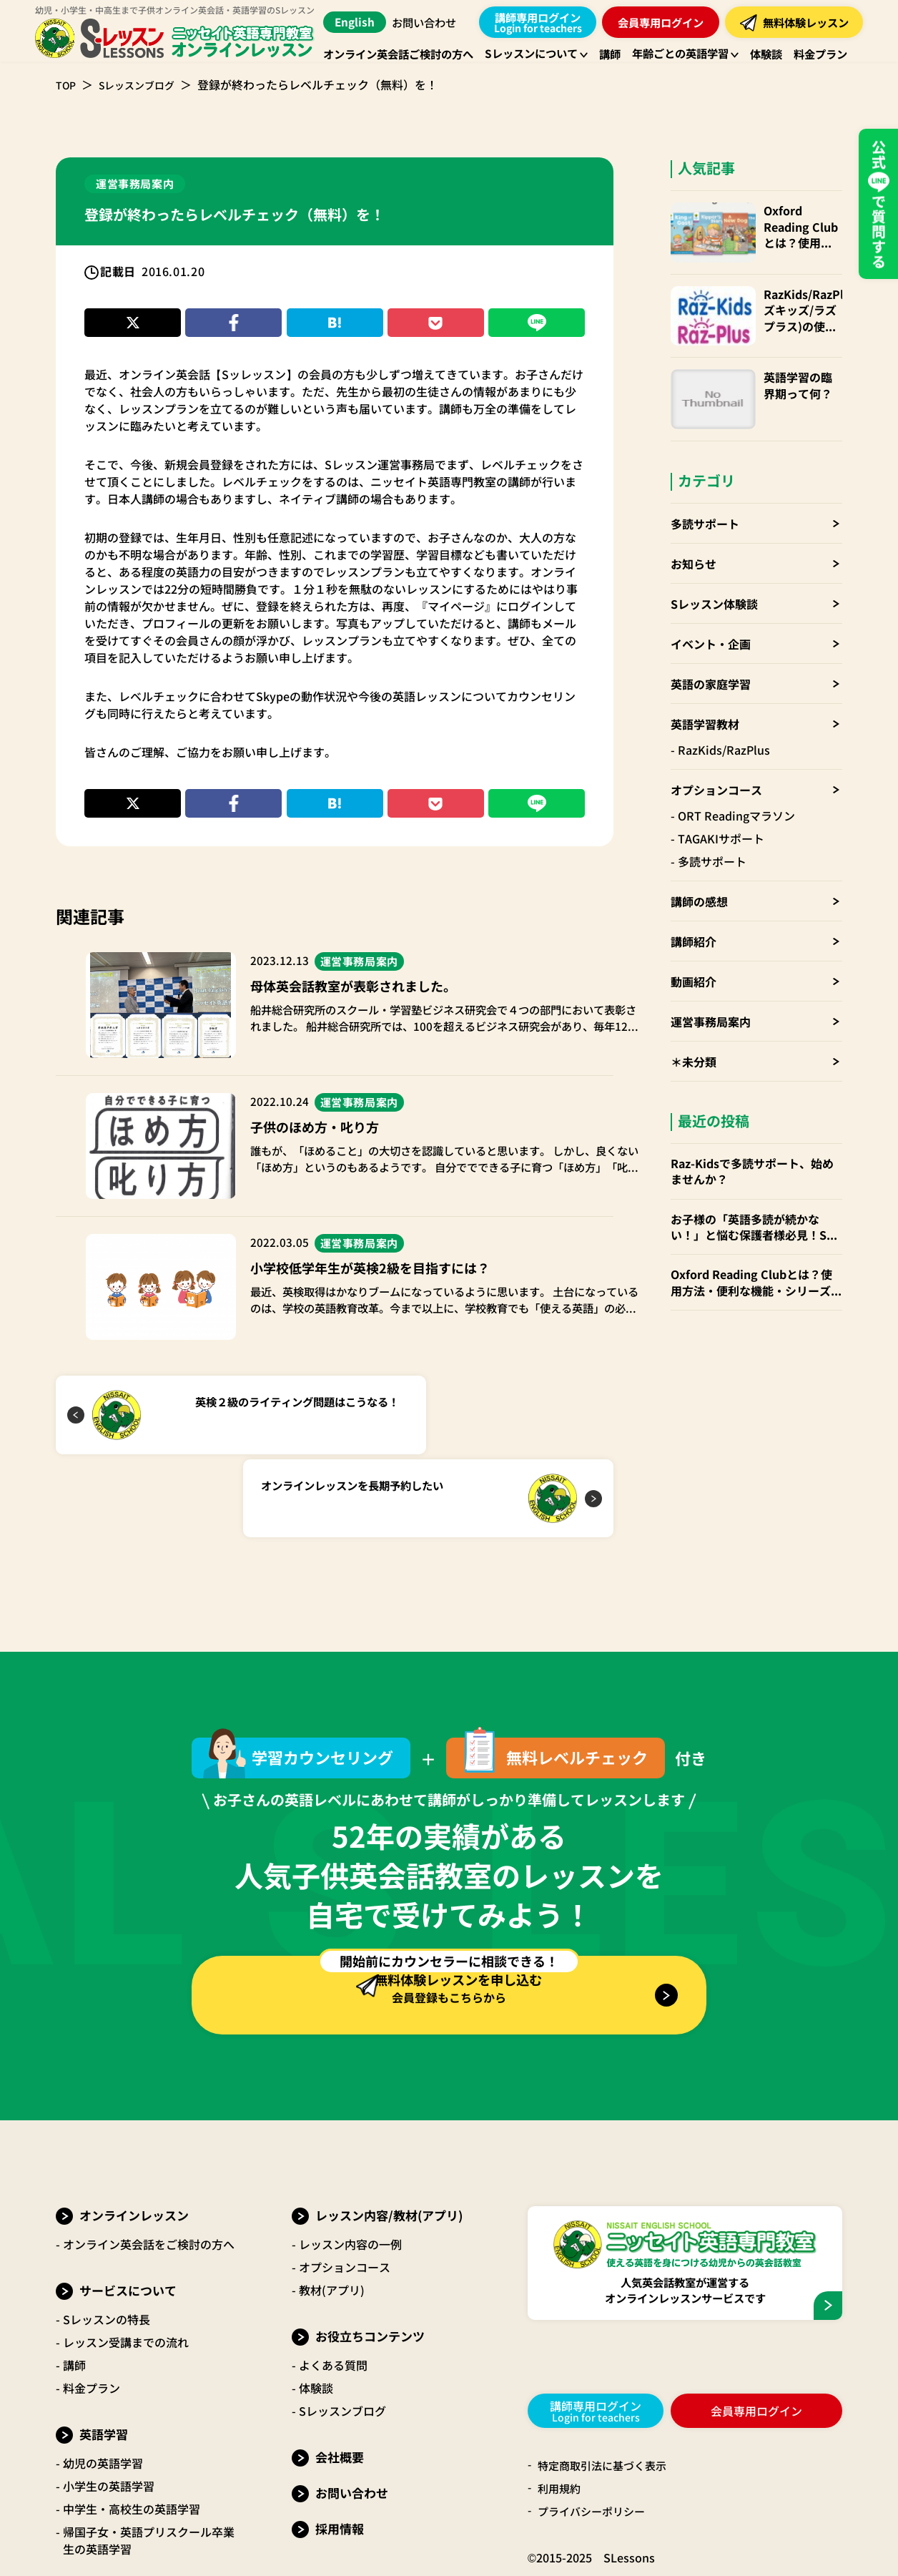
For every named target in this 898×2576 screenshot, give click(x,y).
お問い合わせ (429, 22)
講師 (74, 2289)
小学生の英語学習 (108, 2410)
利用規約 (560, 2412)
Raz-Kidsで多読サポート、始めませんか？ (752, 1142)
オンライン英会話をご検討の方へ (149, 2168)
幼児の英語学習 (103, 2387)
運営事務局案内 (711, 992)
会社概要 (339, 2381)
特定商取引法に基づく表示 (606, 2390)
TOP (67, 84)
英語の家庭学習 (711, 654)
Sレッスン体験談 (714, 574)
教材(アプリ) (332, 2214)
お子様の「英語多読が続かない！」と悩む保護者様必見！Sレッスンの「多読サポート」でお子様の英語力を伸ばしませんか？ (756, 1198)
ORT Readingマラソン (736, 786)
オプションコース (716, 760)
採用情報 (339, 2453)
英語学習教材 (705, 694)
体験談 (316, 2312)
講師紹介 (693, 912)
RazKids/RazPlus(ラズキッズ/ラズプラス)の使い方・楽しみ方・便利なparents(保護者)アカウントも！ (795, 300)
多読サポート (705, 494)
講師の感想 (699, 872)
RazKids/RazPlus (724, 720)
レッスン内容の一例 (350, 2168)
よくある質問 (333, 2289)
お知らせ (693, 534)
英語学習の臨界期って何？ (795, 366)
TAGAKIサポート (721, 809)
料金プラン (91, 2312)
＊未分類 (693, 1032)
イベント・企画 (711, 614)
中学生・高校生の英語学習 (131, 2433)
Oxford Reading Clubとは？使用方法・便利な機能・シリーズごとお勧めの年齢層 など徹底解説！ (795, 226)
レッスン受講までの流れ (126, 2266)
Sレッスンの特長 (106, 2243)
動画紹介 (693, 952)
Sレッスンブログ (145, 84)
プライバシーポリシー (595, 2435)
